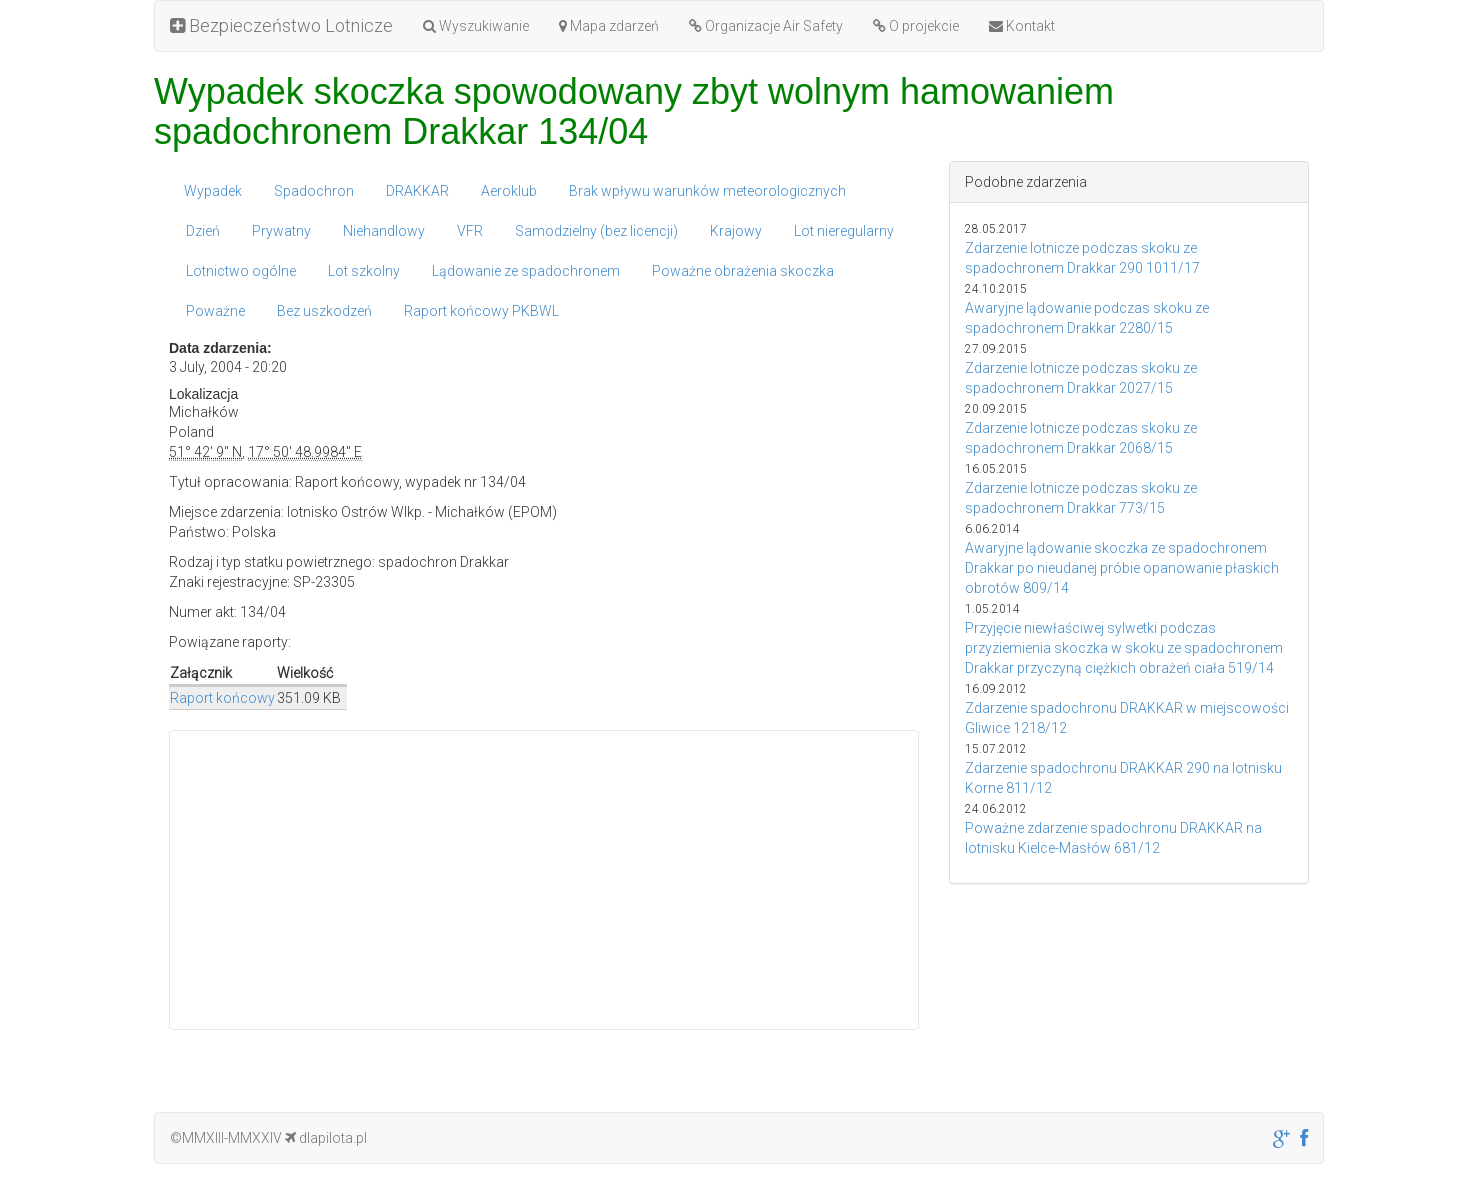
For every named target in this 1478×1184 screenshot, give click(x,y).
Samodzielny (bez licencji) (596, 231)
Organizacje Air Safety (766, 26)
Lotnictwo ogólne (241, 271)
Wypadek (213, 191)
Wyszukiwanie (476, 26)
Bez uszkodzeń (324, 311)
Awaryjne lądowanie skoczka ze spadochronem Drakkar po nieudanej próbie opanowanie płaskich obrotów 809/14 (1122, 568)
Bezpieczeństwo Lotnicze (281, 25)
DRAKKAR (417, 191)
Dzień (203, 231)
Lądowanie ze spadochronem (526, 271)
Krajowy (736, 231)
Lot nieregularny (844, 231)
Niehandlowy (384, 231)
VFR (470, 231)
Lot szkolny (364, 271)
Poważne (215, 311)
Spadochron (314, 191)
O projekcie (916, 26)
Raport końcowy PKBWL (481, 311)
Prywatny (281, 231)
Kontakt (1022, 26)
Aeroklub (509, 191)
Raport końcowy (222, 698)
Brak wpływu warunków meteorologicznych (707, 191)
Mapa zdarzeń (609, 26)
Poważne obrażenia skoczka (743, 271)
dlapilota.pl (326, 1138)
